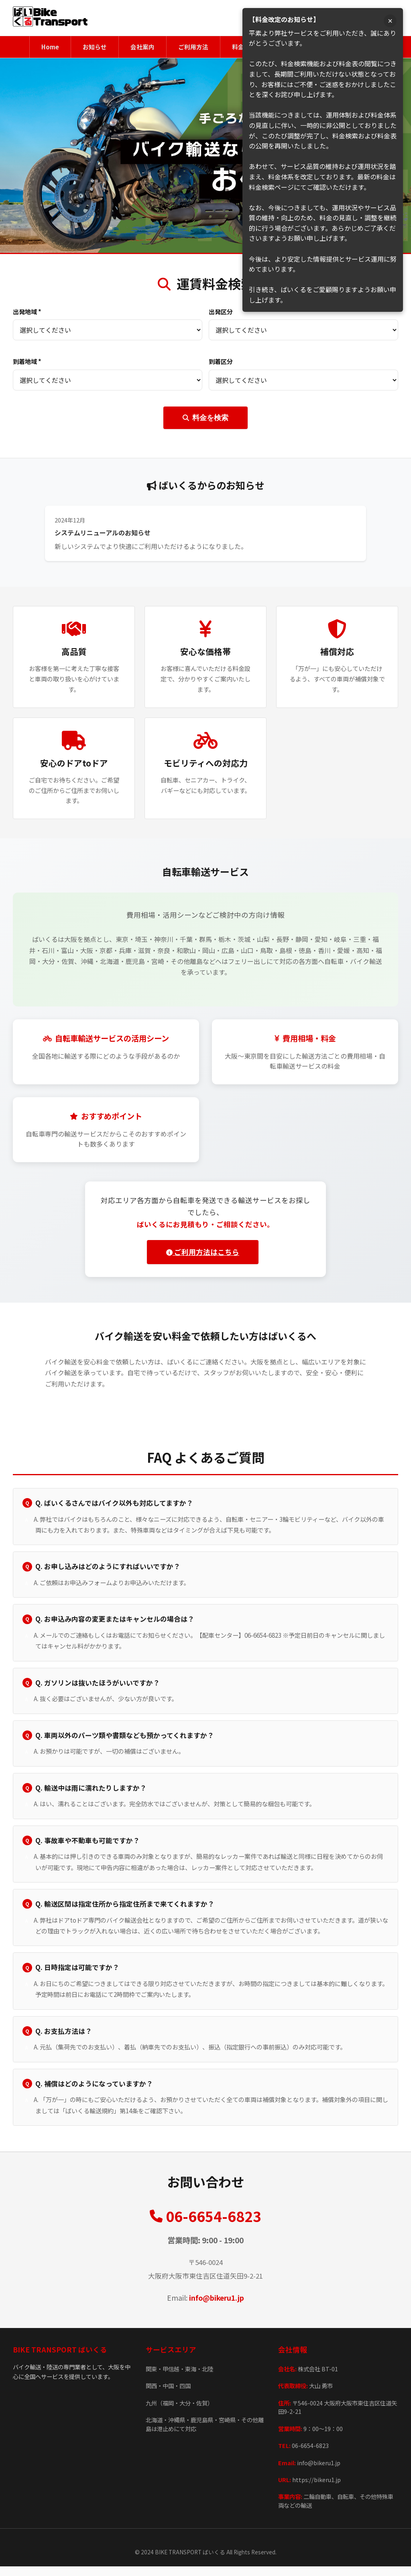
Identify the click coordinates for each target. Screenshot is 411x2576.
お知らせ (90, 47)
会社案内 (140, 47)
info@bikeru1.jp (216, 2308)
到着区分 (221, 362)
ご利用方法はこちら (202, 1253)
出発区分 (221, 312)
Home (43, 47)
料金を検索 (205, 418)
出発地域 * (27, 312)
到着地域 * (27, 362)
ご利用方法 (193, 47)
